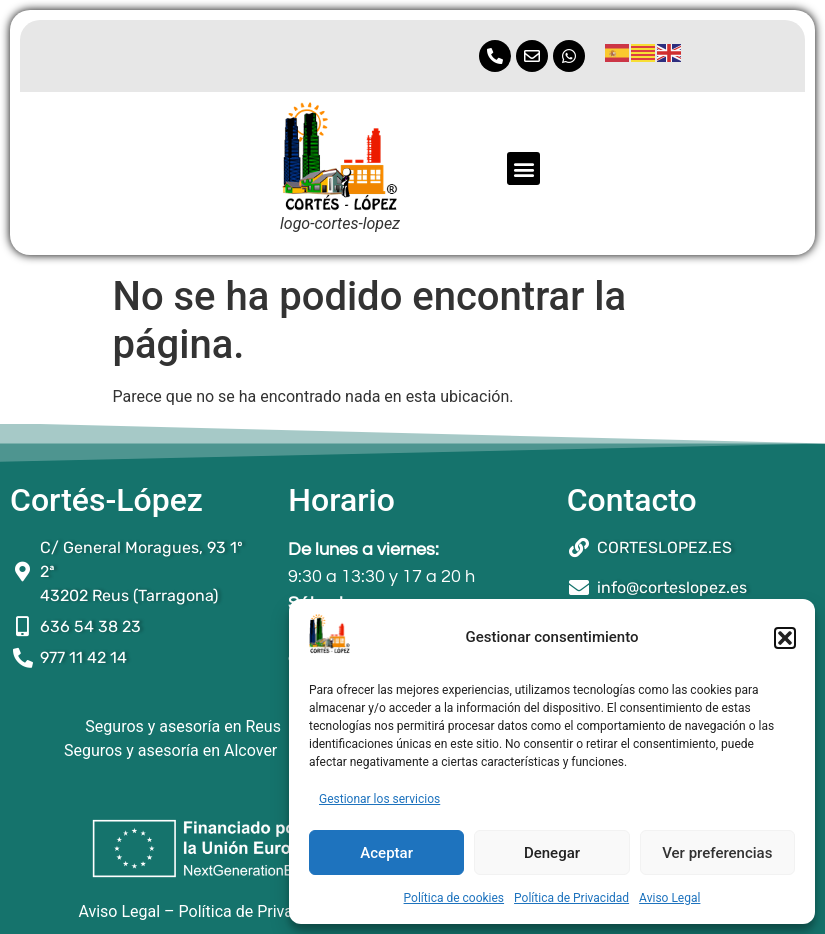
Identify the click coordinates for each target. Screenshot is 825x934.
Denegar (552, 853)
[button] (785, 638)
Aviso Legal (669, 898)
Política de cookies (454, 898)
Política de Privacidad (571, 898)
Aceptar (386, 853)
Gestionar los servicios (379, 799)
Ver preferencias (717, 853)
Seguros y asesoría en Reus (183, 726)
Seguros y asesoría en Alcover (170, 750)
